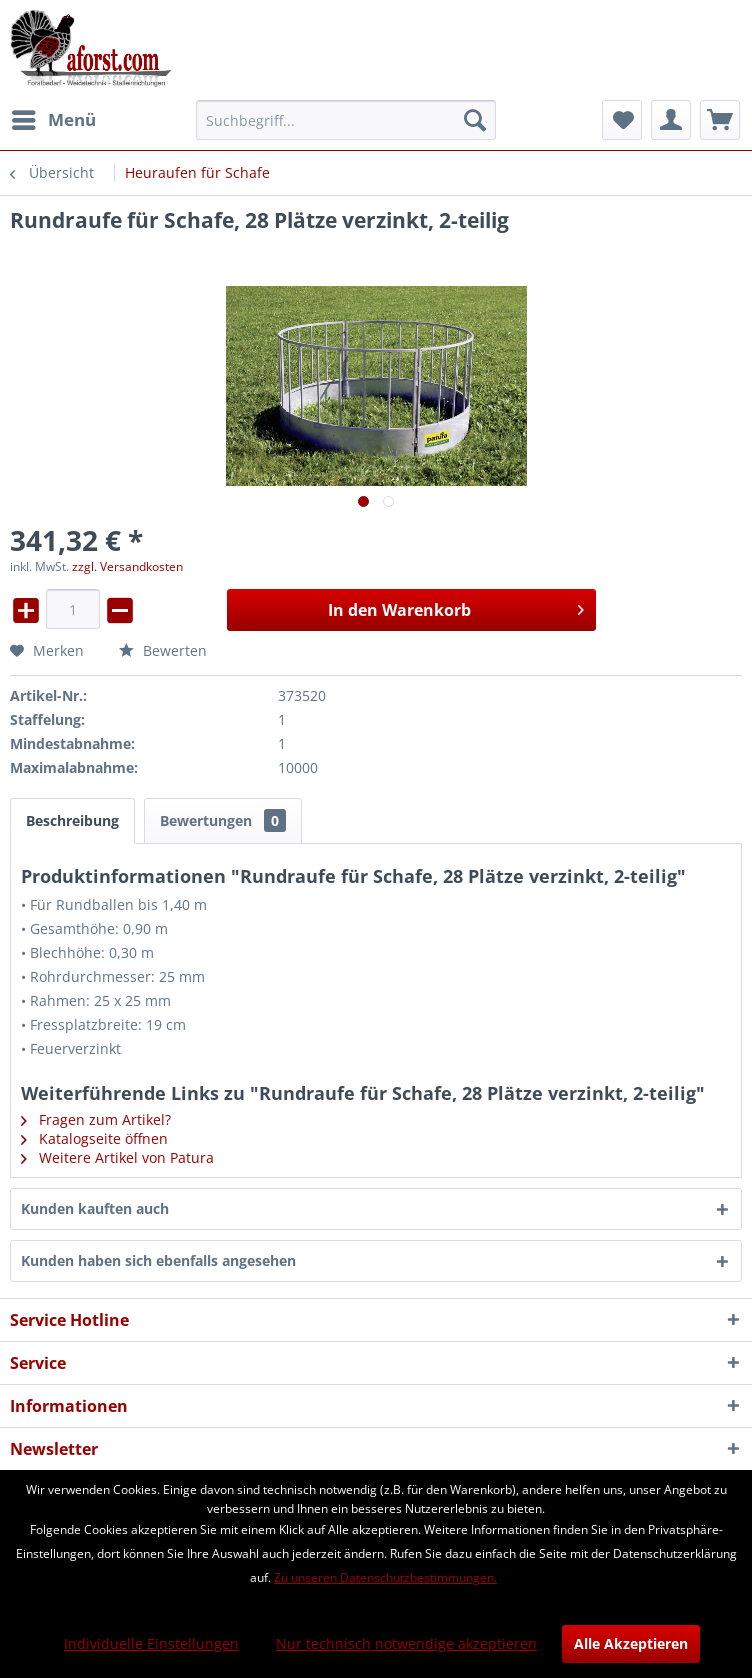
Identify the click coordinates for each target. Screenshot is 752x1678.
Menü (54, 117)
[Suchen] (475, 120)
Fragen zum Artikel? (96, 1119)
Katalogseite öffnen (94, 1138)
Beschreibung (72, 820)
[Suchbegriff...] (346, 120)
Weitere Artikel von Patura (117, 1157)
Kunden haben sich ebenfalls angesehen (158, 1260)
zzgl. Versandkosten (127, 566)
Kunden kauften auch (95, 1208)
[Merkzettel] (622, 120)
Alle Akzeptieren (631, 1643)
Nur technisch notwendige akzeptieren (406, 1643)
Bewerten (163, 650)
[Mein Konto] (671, 120)
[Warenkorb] (720, 120)
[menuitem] (53, 120)
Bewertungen (223, 820)
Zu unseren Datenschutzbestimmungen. (385, 1577)
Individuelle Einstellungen (151, 1643)
